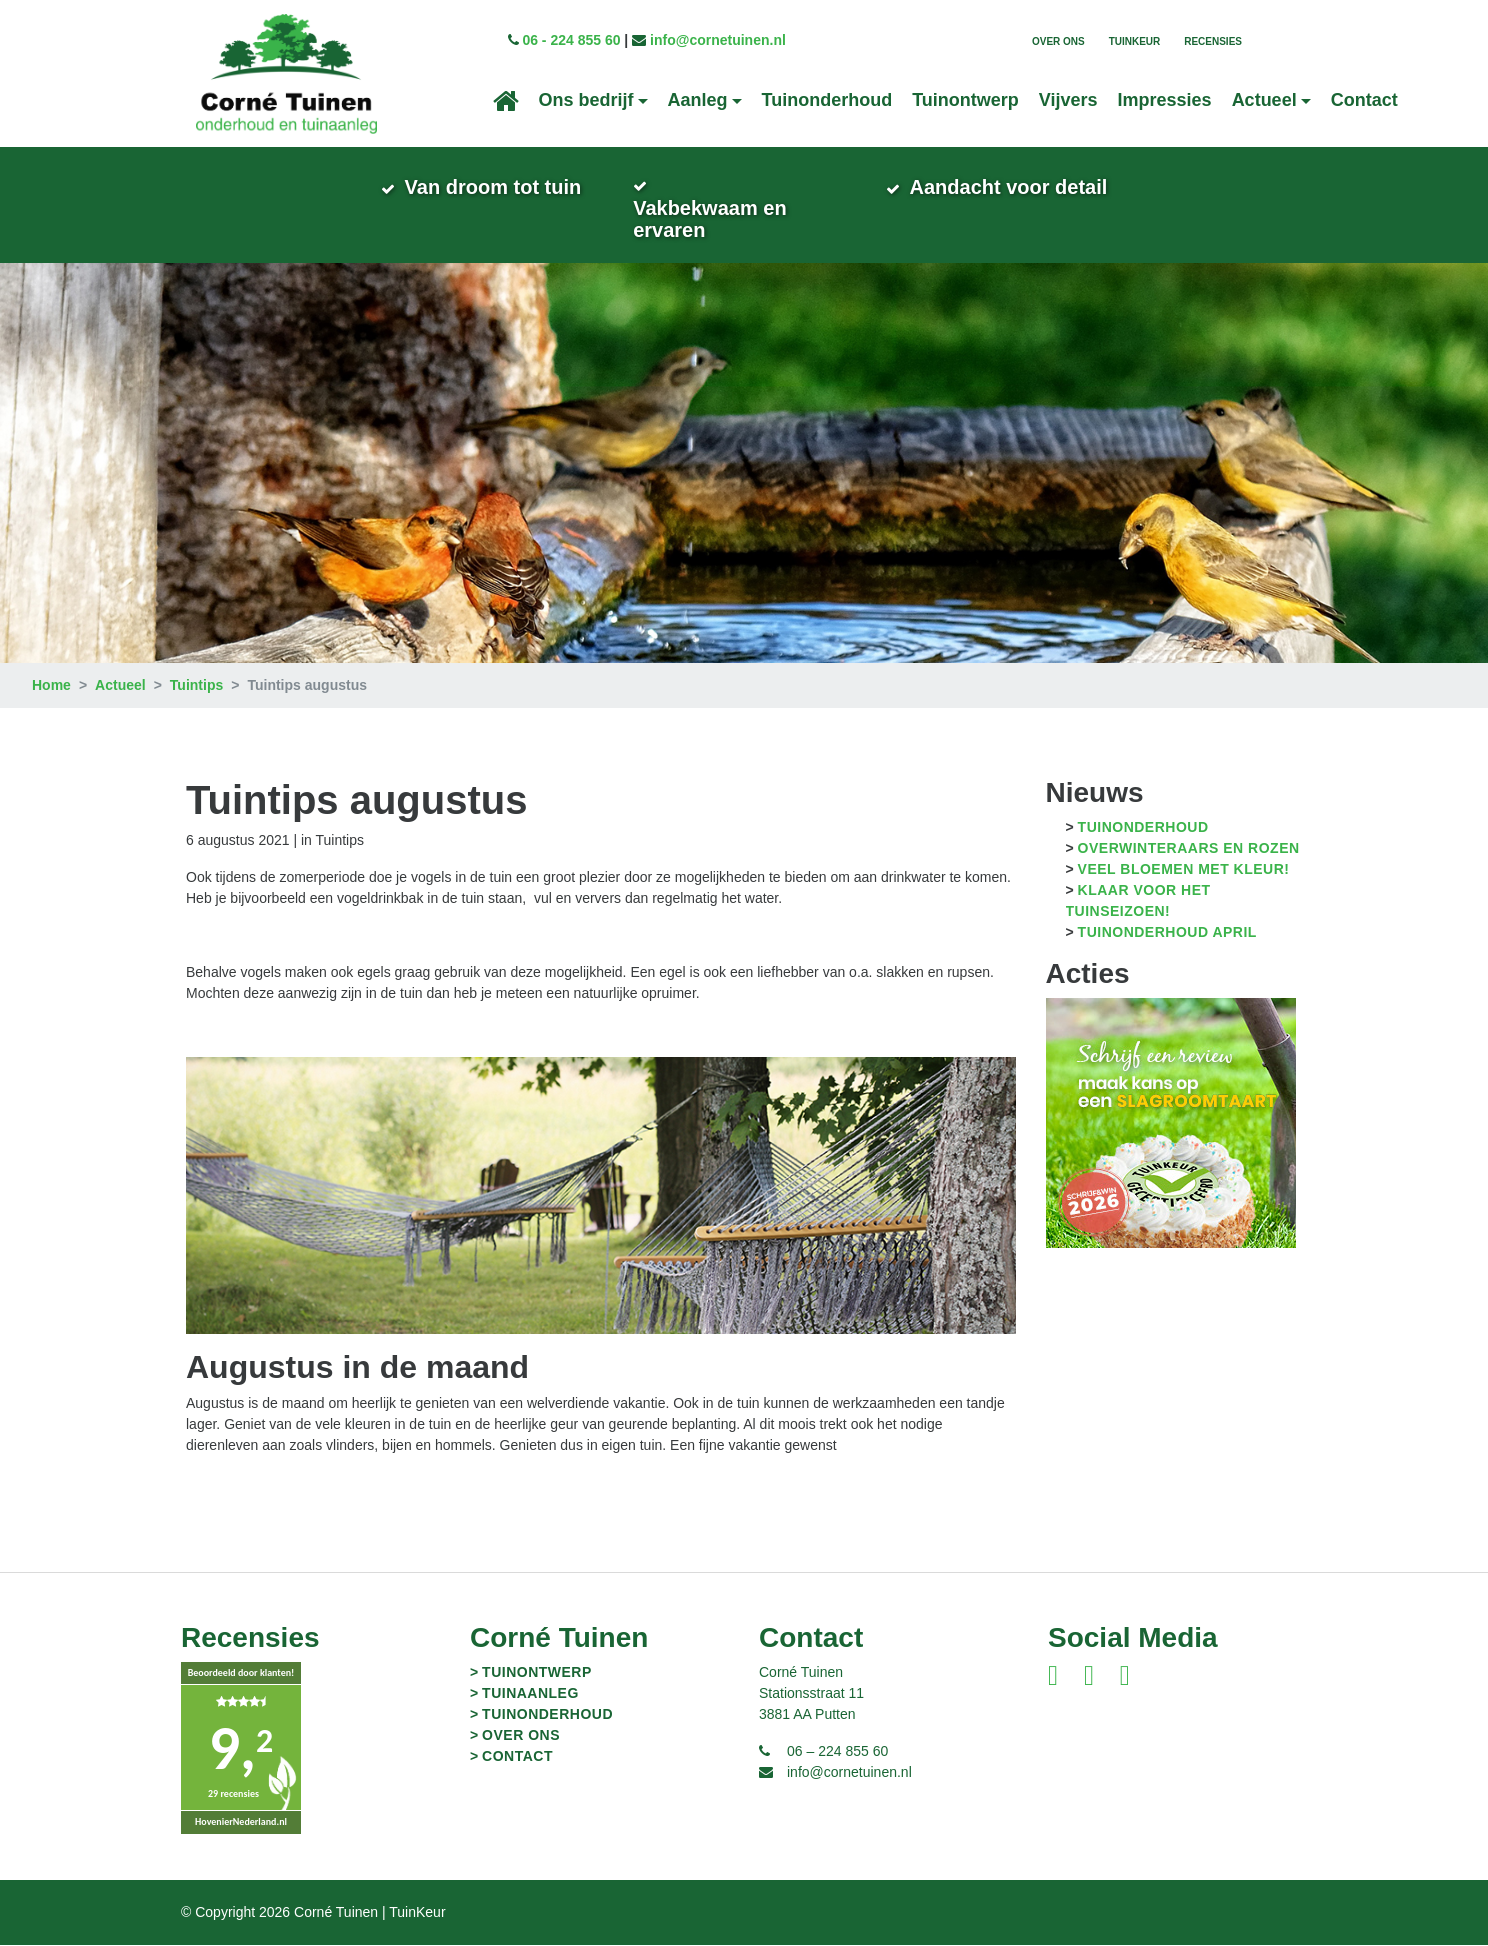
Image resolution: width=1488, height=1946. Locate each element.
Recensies (1213, 41)
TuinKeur (1135, 41)
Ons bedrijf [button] (586, 100)
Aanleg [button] (698, 100)
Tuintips (196, 687)
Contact (1364, 100)
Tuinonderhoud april (1167, 934)
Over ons (1058, 41)
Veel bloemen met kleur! (1184, 871)
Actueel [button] (1264, 100)
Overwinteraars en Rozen (1189, 850)
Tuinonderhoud (827, 100)
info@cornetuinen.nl (718, 40)
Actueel (120, 687)
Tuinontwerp (965, 100)
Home (51, 687)
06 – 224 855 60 (837, 1752)
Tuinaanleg (530, 1694)
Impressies (1165, 100)
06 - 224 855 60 (571, 40)
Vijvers (1068, 100)
